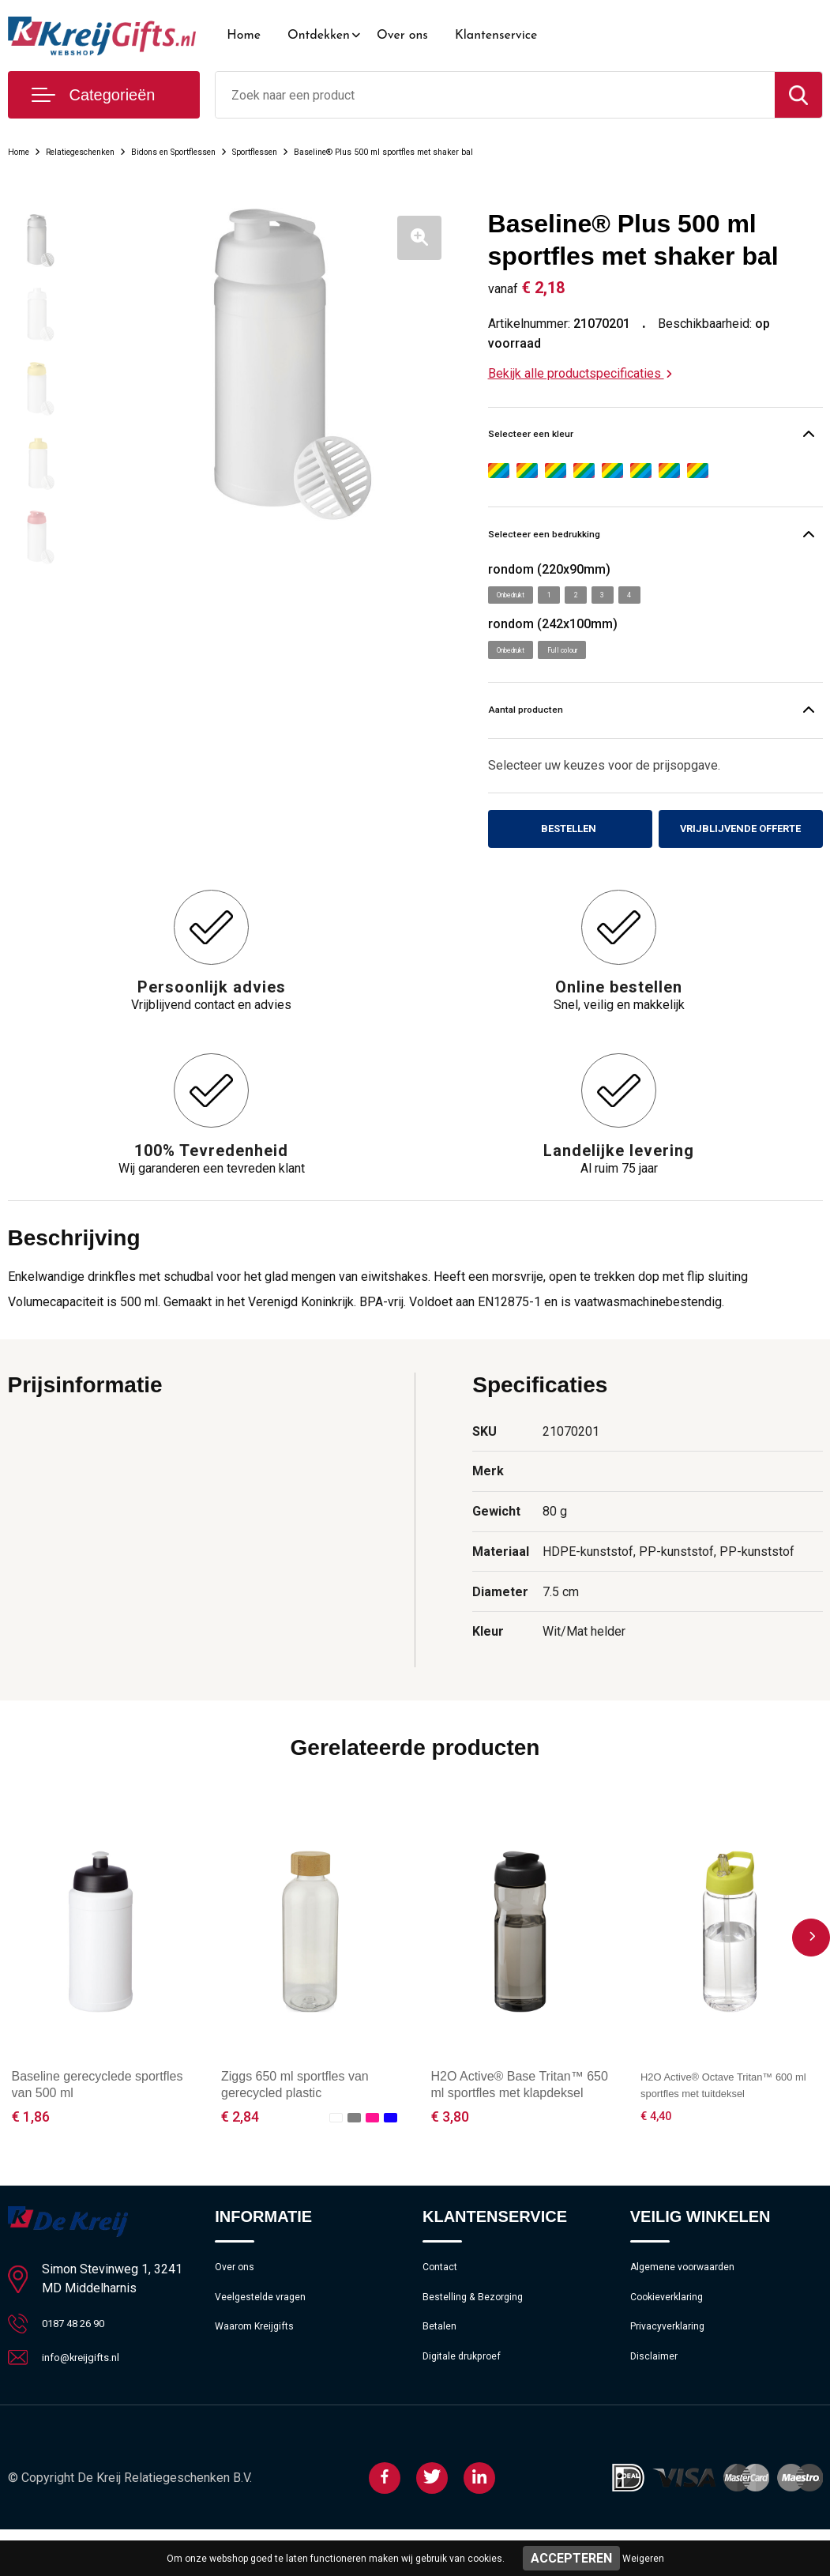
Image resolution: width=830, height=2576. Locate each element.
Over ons (402, 35)
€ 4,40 (659, 2149)
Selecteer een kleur (562, 436)
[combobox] (495, 95)
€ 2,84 (240, 2149)
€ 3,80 (450, 2149)
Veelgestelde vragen (267, 2336)
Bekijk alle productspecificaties (580, 373)
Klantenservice (496, 35)
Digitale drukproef (468, 2404)
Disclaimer (657, 2404)
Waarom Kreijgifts (261, 2370)
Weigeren (643, 2558)
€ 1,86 (31, 2149)
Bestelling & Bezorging (481, 2336)
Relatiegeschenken (106, 151)
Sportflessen (345, 151)
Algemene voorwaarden (691, 2302)
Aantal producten (555, 724)
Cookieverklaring (672, 2336)
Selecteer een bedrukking (585, 541)
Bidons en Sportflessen (233, 151)
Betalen (442, 2370)
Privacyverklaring (673, 2370)
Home (244, 35)
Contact (443, 2302)
